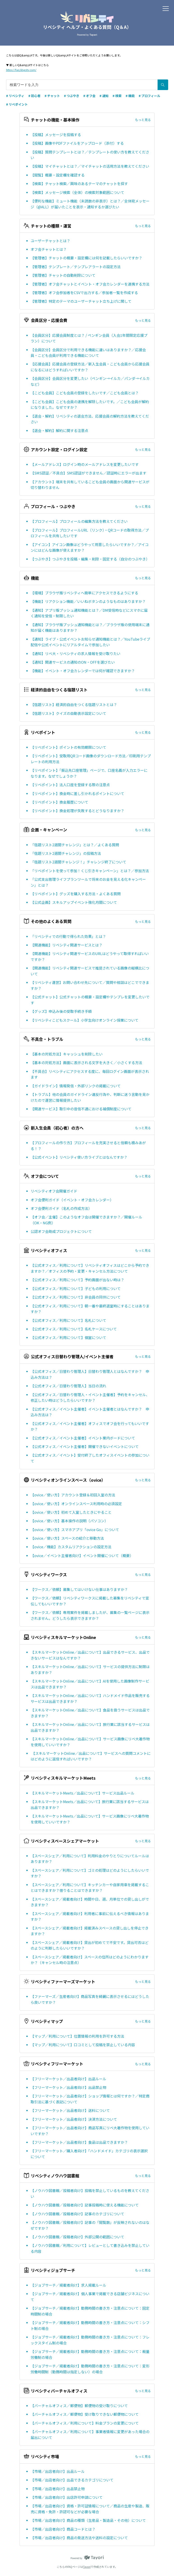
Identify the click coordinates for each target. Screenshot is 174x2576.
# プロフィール (149, 95)
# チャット (52, 95)
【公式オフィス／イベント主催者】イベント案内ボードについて (83, 1438)
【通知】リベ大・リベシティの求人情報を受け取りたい (75, 653)
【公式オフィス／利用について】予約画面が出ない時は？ (77, 1279)
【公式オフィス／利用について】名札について (68, 1320)
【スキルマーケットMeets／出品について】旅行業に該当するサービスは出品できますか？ (90, 1804)
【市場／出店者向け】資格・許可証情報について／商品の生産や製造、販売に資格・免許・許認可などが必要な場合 (90, 2508)
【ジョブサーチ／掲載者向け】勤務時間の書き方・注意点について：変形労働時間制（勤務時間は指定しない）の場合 (90, 2368)
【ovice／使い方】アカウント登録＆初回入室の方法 (73, 1494)
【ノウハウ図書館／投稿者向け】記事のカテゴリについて (77, 2213)
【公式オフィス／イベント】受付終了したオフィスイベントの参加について (90, 1458)
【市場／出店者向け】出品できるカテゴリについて (72, 2480)
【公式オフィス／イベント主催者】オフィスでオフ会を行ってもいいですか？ (90, 1426)
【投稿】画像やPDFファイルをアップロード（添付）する (77, 143)
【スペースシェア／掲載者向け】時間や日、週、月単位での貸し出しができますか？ (90, 1902)
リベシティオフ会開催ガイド (54, 1191)
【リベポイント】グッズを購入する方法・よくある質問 (76, 893)
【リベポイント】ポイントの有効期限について (68, 747)
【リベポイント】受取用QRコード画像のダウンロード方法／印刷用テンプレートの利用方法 (91, 758)
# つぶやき (71, 95)
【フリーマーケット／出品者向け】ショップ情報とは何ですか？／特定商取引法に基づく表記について (90, 2098)
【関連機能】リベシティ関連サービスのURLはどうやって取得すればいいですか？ (90, 956)
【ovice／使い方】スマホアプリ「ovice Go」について (75, 1529)
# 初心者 (34, 95)
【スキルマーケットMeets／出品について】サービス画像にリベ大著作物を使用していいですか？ (90, 1819)
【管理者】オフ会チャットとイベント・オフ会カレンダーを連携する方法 (90, 284)
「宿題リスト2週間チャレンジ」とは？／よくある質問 (75, 844)
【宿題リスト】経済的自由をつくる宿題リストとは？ (74, 704)
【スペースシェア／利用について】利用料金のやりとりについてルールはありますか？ (90, 1858)
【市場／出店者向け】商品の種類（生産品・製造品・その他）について (88, 2520)
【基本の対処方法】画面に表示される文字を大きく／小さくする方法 (86, 1062)
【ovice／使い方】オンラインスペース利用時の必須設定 (76, 1503)
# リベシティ (15, 95)
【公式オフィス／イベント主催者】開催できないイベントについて (85, 1446)
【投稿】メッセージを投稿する (56, 134)
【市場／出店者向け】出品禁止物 (58, 2488)
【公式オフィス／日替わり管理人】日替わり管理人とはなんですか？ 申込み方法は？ (90, 1374)
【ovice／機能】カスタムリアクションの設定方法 (71, 1546)
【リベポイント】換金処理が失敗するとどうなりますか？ (77, 810)
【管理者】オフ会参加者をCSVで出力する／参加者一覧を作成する (84, 292)
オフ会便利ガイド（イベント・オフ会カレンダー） (72, 1199)
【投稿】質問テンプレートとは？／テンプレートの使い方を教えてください (90, 154)
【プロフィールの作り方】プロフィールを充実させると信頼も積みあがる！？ (88, 1145)
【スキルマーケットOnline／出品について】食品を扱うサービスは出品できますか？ (90, 1712)
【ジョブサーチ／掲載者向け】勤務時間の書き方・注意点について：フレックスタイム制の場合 (90, 2340)
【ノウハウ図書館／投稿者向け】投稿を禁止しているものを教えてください (90, 2193)
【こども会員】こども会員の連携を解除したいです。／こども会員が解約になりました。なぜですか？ (90, 404)
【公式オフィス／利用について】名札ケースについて (74, 1329)
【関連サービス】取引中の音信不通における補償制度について (81, 1108)
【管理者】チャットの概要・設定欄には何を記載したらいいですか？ (86, 257)
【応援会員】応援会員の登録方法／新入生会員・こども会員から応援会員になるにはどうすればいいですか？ (90, 366)
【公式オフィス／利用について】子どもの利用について (76, 1288)
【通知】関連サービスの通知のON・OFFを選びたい (73, 662)
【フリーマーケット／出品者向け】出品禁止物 (68, 2087)
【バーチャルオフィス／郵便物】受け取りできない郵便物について (85, 2414)
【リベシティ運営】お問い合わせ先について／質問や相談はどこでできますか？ (90, 985)
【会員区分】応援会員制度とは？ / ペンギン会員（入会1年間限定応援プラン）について (89, 338)
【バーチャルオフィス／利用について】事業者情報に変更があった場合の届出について (90, 2434)
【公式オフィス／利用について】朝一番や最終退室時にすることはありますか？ (90, 1308)
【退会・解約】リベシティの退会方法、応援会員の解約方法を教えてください (90, 419)
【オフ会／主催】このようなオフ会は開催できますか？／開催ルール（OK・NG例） (86, 1219)
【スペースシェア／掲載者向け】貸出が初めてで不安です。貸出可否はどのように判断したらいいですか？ (90, 1945)
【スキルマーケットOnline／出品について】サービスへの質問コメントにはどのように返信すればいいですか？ (91, 1756)
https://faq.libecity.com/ (21, 70)
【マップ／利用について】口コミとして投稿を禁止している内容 (83, 2044)
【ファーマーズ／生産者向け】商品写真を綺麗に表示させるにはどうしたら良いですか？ (90, 1999)
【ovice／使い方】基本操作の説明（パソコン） (69, 1520)
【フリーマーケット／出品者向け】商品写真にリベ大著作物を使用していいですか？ (90, 2130)
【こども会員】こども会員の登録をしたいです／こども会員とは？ (85, 392)
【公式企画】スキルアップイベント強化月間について (74, 902)
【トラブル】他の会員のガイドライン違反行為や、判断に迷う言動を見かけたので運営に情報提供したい (90, 1097)
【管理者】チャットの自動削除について (63, 275)
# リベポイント (17, 104)
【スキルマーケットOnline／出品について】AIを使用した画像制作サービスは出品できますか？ (90, 1684)
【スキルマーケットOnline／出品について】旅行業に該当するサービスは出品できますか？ (90, 1727)
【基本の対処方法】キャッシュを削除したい (67, 1054)
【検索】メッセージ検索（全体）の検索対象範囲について (77, 192)
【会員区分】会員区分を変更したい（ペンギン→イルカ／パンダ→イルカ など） (90, 381)
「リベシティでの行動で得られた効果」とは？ (68, 936)
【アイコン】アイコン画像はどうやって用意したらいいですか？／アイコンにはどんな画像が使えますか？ (90, 547)
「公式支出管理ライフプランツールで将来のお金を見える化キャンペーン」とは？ (88, 882)
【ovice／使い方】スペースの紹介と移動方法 (67, 1538)
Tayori (87, 2567)
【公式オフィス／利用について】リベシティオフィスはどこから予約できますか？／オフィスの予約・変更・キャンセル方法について (90, 1268)
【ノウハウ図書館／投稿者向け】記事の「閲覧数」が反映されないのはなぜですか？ (90, 2225)
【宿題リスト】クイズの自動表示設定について (68, 713)
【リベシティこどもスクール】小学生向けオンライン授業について (84, 1020)
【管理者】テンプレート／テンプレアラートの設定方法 (76, 266)
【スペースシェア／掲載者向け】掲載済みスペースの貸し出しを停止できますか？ (90, 1931)
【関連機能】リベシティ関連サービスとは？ (66, 945)
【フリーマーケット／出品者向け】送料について (70, 2110)
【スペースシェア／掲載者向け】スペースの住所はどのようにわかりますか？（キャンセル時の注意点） (90, 1959)
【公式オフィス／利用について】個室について (68, 1337)
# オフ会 (89, 95)
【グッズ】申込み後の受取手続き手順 (61, 1011)
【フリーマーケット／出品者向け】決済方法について (74, 2119)
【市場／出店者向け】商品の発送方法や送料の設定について (79, 2537)
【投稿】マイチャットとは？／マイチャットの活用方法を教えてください (90, 166)
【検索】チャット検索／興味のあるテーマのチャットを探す (79, 183)
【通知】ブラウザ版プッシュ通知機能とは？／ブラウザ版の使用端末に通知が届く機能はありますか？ (90, 627)
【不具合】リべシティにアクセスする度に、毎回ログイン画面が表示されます (90, 1074)
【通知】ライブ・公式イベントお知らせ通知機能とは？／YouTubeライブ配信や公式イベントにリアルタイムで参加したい (90, 642)
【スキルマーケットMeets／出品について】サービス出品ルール (82, 1793)
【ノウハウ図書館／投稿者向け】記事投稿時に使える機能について (85, 2205)
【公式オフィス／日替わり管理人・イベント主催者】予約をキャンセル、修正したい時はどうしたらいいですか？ (90, 1397)
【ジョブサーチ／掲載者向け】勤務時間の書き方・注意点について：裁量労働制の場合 (90, 2354)
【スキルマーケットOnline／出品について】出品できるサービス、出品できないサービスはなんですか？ (90, 1655)
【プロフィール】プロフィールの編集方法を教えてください (79, 521)
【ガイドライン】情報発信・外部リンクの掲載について (76, 1085)
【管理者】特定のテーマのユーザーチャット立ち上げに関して (81, 301)
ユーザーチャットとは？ (50, 240)
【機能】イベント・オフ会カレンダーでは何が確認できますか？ (83, 670)
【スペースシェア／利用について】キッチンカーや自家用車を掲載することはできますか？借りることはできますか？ (90, 1887)
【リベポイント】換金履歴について (59, 802)
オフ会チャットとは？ (49, 249)
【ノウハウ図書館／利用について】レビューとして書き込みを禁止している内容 (90, 2248)
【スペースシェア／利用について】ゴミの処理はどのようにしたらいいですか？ (90, 1873)
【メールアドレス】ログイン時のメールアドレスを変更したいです (85, 464)
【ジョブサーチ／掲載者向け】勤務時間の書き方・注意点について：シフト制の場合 (90, 2325)
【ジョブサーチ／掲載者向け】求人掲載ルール (68, 2285)
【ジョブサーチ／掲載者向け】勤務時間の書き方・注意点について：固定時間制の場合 (90, 2311)
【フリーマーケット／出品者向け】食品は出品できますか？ (79, 2142)
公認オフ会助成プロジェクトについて (61, 1231)
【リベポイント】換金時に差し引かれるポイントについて (77, 793)
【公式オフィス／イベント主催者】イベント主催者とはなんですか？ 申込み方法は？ (90, 1412)
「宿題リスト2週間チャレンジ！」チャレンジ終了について (78, 862)
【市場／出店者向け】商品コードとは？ (63, 2529)
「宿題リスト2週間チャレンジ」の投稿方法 (66, 853)
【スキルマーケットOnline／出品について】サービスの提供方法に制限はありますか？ (90, 1669)
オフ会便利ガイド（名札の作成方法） (61, 1208)
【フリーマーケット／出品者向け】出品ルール (68, 2078)
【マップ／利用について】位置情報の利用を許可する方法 (77, 2036)
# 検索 (117, 95)
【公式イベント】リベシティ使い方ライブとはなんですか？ (79, 1157)
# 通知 (103, 95)
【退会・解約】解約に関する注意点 (59, 430)
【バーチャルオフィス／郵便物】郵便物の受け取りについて (79, 2405)
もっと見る (143, 119)
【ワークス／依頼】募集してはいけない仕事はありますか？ (79, 1589)
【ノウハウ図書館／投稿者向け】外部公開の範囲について (77, 2236)
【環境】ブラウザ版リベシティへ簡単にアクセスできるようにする (84, 592)
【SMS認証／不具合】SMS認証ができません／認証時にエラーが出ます (88, 473)
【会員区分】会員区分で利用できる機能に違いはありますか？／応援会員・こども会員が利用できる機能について (88, 352)
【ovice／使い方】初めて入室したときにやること (71, 1512)
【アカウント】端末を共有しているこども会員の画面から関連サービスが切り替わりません (90, 484)
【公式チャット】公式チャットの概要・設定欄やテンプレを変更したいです (90, 999)
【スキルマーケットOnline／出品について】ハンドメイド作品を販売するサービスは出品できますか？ (90, 1698)
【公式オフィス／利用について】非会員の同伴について (76, 1297)
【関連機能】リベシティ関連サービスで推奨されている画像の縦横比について (90, 970)
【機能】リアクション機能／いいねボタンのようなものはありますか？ (88, 601)
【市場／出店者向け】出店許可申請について (67, 2497)
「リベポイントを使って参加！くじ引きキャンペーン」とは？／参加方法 (90, 870)
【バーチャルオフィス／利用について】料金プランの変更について (85, 2423)
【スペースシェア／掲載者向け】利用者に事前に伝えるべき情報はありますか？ (90, 1916)
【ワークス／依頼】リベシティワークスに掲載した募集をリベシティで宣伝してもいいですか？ (90, 1601)
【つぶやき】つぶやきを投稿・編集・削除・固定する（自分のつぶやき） (90, 559)
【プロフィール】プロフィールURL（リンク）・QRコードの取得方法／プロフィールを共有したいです (90, 533)
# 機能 (130, 95)
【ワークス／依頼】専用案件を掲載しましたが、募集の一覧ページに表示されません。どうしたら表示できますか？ (90, 1615)
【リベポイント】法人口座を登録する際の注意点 (70, 784)
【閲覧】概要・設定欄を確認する (58, 175)
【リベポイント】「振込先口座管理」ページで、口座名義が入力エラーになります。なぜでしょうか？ (89, 773)
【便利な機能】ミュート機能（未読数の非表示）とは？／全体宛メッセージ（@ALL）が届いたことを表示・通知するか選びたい (90, 203)
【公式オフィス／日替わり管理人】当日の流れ (68, 1385)
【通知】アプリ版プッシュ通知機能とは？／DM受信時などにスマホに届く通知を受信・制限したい (89, 613)
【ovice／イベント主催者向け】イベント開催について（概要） (82, 1555)
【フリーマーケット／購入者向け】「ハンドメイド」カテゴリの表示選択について (89, 2153)
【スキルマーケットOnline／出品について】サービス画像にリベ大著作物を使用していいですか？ (90, 1741)
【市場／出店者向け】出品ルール (58, 2471)
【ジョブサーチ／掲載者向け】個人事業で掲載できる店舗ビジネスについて (90, 2296)
